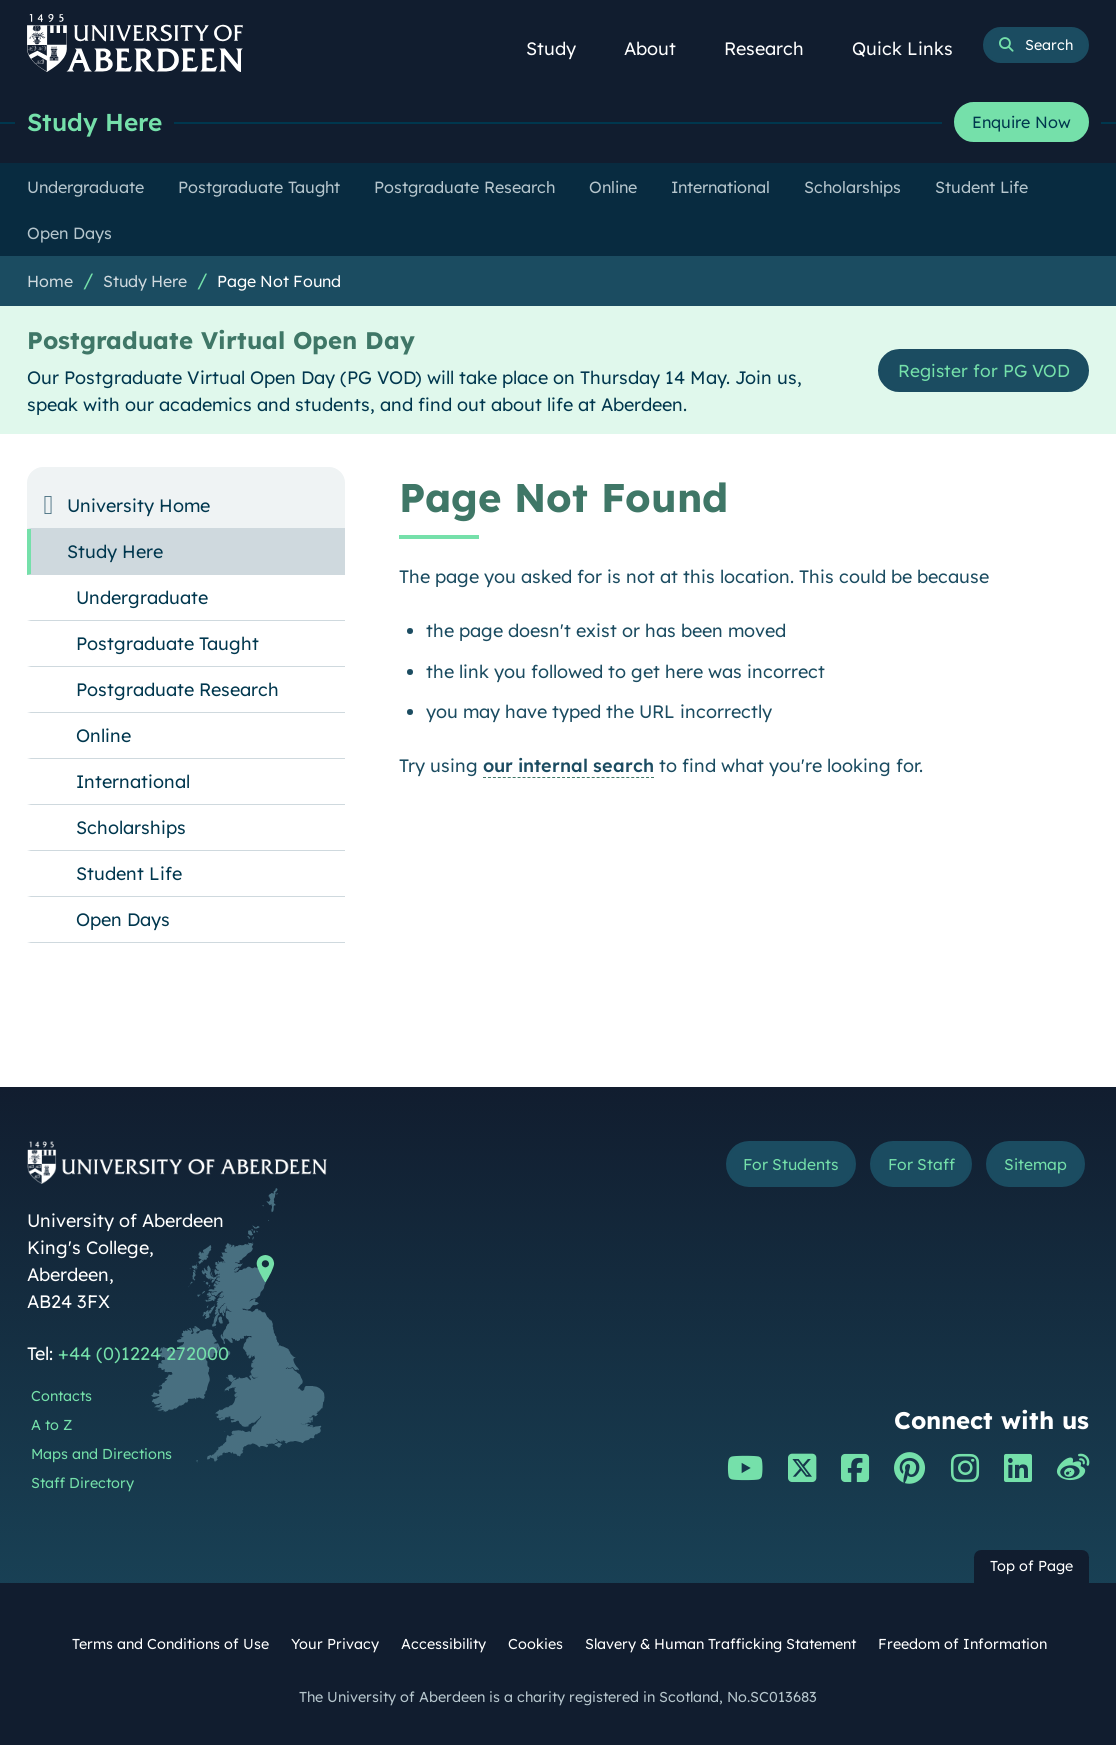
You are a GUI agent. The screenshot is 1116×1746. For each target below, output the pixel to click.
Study (562, 48)
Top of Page (1031, 1567)
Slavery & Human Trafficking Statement (720, 1645)
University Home (138, 506)
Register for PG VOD (981, 371)
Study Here (97, 122)
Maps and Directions (101, 1455)
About (661, 48)
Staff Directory (82, 1484)
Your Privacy (335, 1645)
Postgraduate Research (177, 690)
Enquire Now (1021, 123)
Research (775, 48)
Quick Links (913, 48)
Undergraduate (142, 598)
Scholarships (131, 828)
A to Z (51, 1426)
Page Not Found (279, 282)
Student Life (129, 874)
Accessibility (443, 1645)
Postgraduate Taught (167, 644)
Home (50, 282)
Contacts (61, 1397)
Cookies (535, 1645)
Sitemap (1034, 1165)
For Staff (917, 1165)
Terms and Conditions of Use (170, 1645)
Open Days (123, 920)
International (133, 782)
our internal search (568, 766)
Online (103, 736)
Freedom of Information (962, 1645)
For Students (783, 1165)
